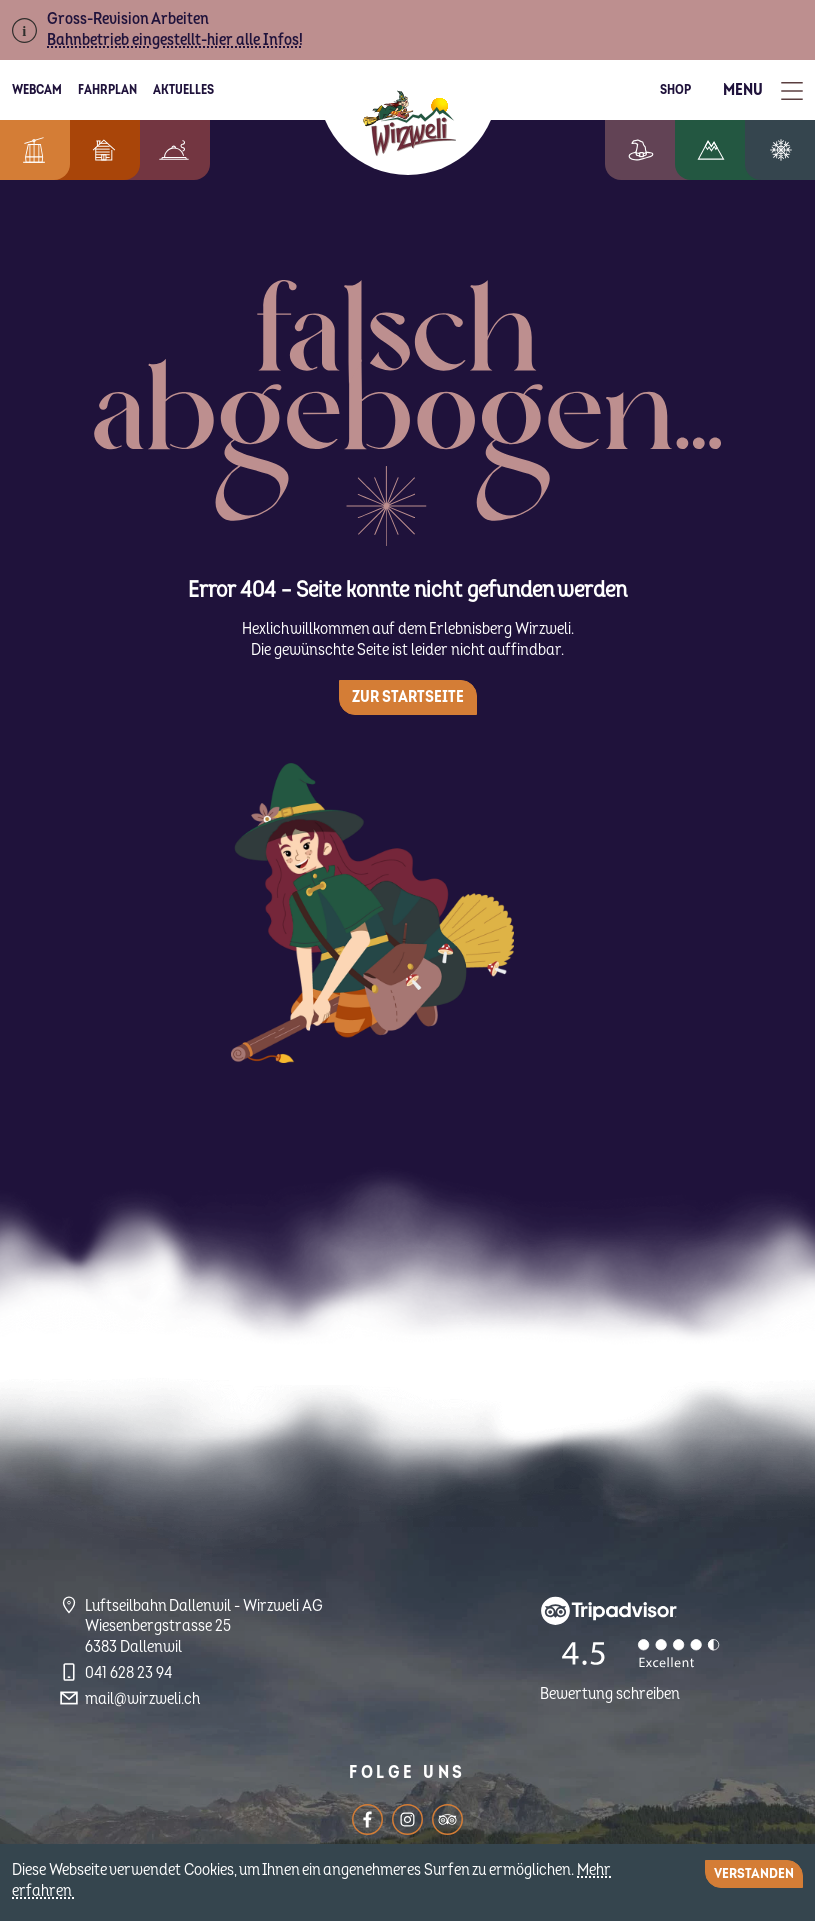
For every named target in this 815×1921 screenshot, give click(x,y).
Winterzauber (788, 150)
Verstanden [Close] (754, 1873)
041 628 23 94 (128, 1673)
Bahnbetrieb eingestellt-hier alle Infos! (175, 40)
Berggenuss (164, 150)
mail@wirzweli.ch (142, 1699)
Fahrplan (107, 90)
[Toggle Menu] (763, 90)
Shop (675, 90)
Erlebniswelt (661, 150)
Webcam (37, 90)
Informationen (30, 150)
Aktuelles (183, 90)
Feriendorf (94, 150)
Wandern (726, 150)
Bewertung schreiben (610, 1694)
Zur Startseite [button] (408, 697)
